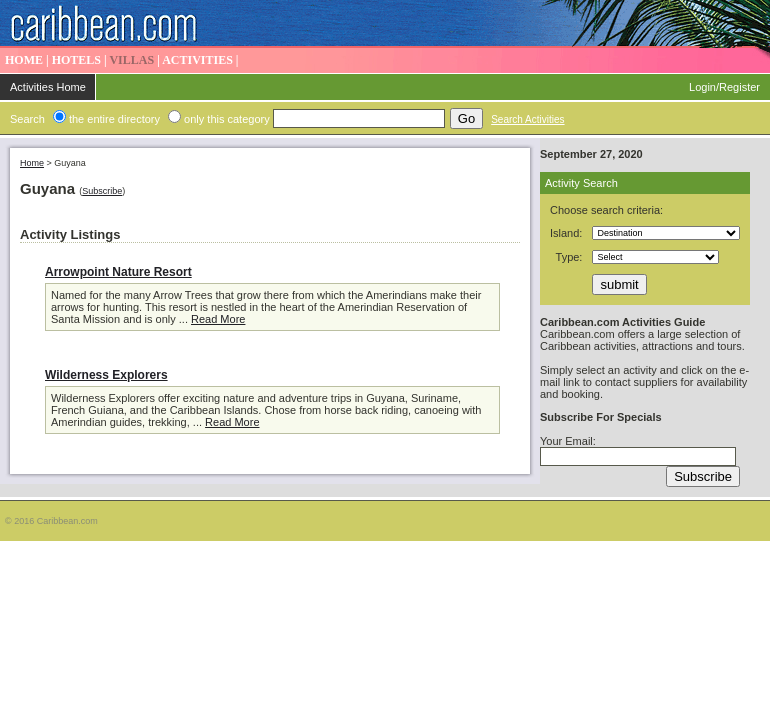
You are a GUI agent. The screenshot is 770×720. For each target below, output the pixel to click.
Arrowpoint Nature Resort (118, 272)
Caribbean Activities (385, 24)
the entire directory (114, 119)
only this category (227, 119)
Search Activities (527, 119)
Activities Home (48, 87)
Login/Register (724, 87)
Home (32, 163)
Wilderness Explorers (106, 375)
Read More (218, 319)
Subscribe (102, 191)
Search (27, 119)
